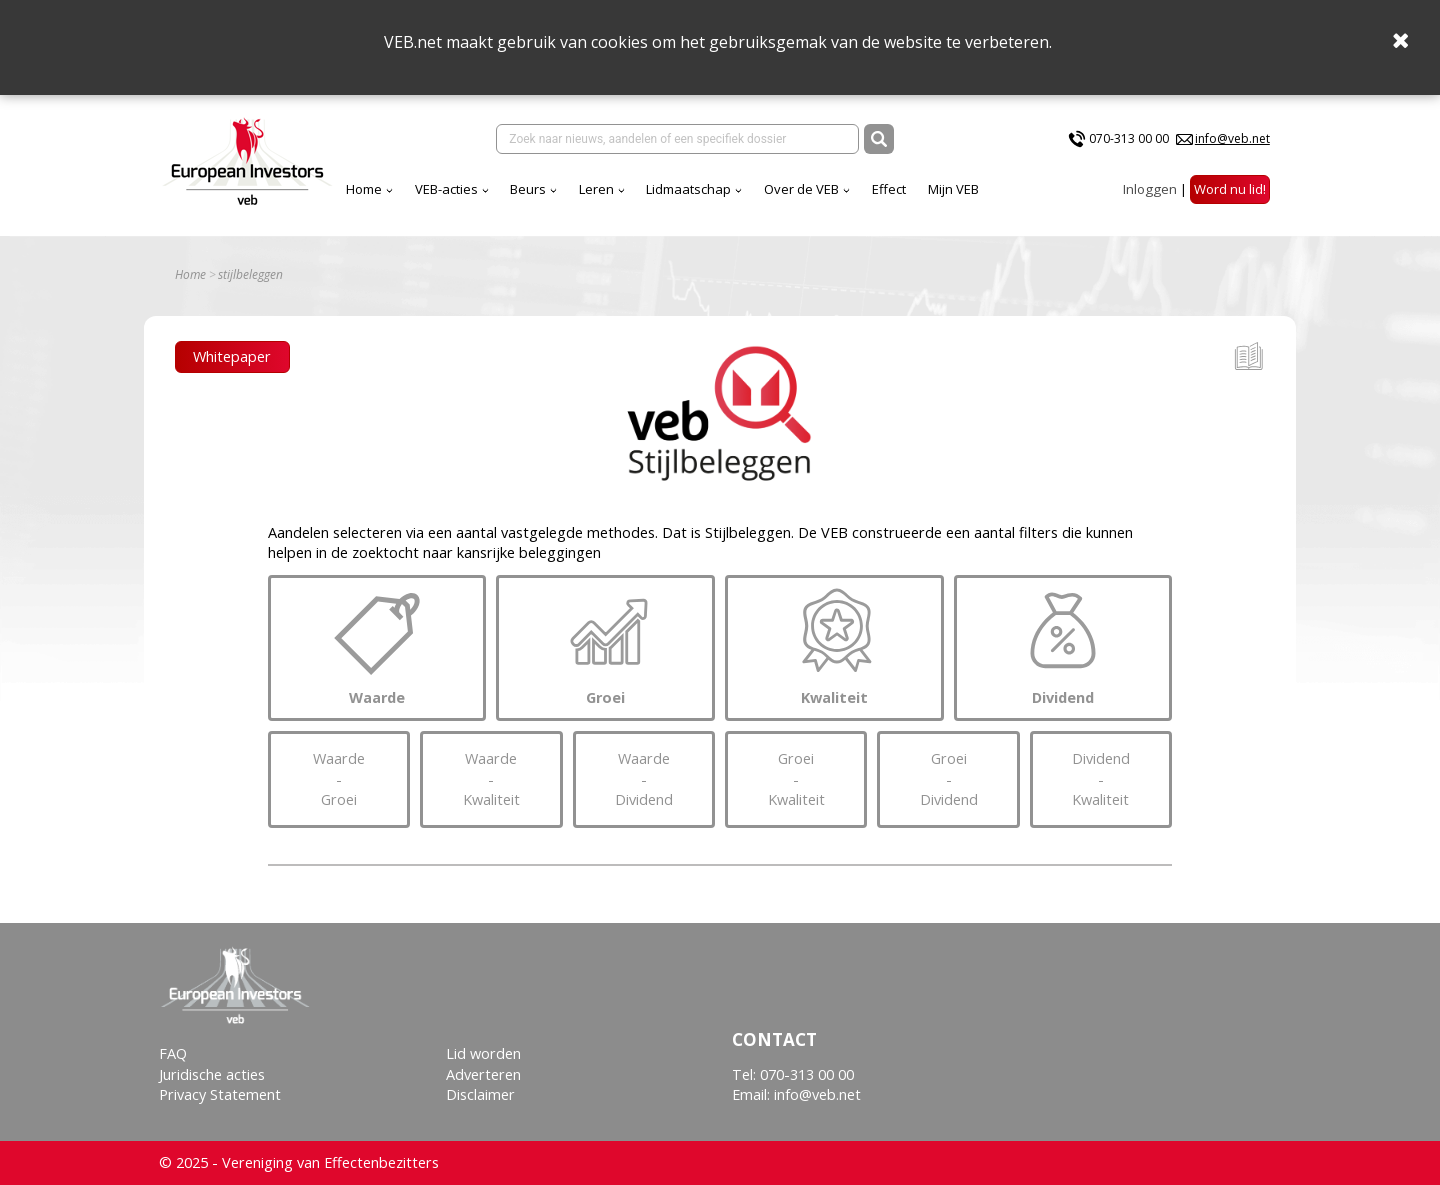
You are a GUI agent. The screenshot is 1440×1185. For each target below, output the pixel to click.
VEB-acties (446, 189)
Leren (596, 189)
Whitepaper (232, 356)
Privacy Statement (220, 1094)
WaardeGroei (339, 779)
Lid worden (483, 1053)
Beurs (528, 189)
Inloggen (1150, 189)
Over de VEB (801, 189)
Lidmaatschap (688, 189)
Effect (889, 189)
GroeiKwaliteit (796, 779)
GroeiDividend (948, 779)
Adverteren (483, 1074)
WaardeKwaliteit (491, 779)
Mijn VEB (953, 189)
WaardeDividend (644, 779)
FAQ (173, 1053)
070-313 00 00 (1129, 138)
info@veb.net (1232, 138)
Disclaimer (480, 1094)
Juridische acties (212, 1074)
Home (364, 189)
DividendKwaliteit (1101, 779)
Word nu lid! (1230, 189)
